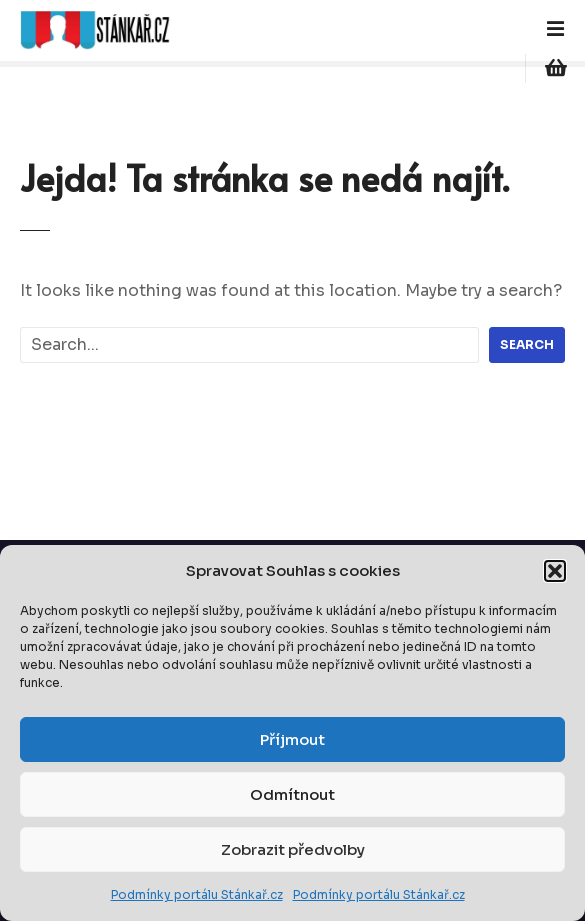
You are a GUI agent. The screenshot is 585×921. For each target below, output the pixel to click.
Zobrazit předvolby (293, 849)
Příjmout (292, 739)
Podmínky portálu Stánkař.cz (197, 894)
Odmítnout (292, 794)
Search (527, 344)
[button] (555, 571)
